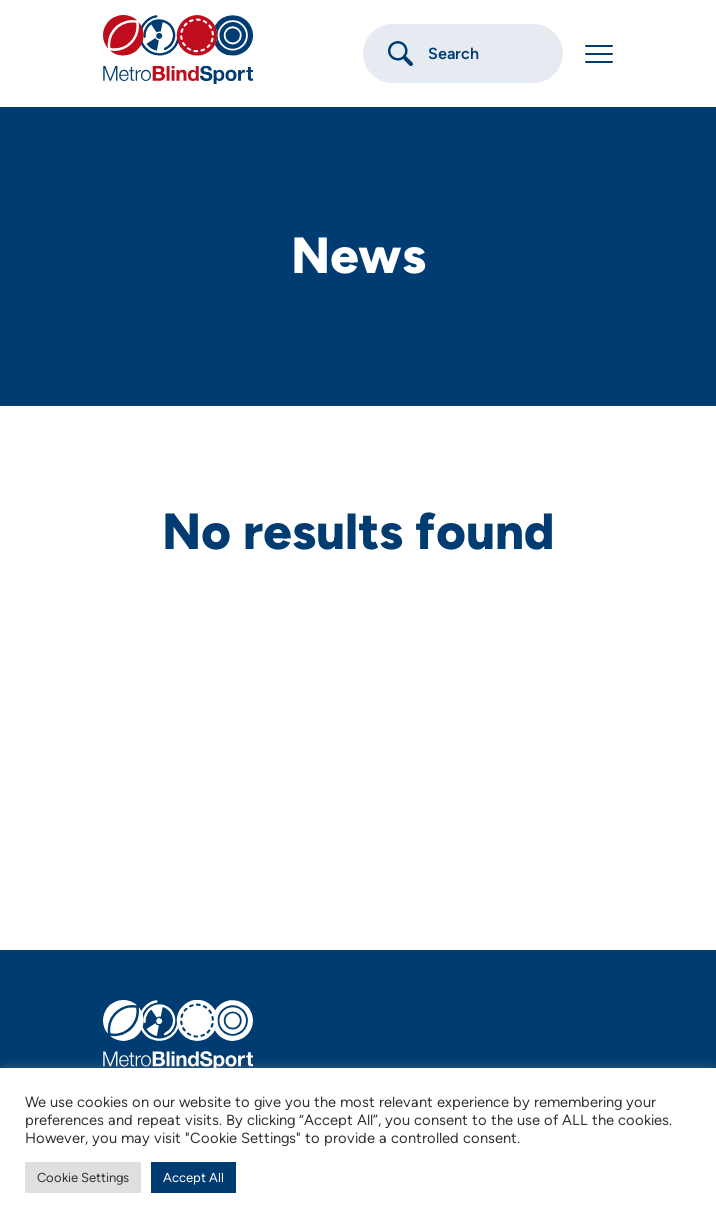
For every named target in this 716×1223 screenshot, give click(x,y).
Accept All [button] (193, 1177)
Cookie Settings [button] (83, 1177)
